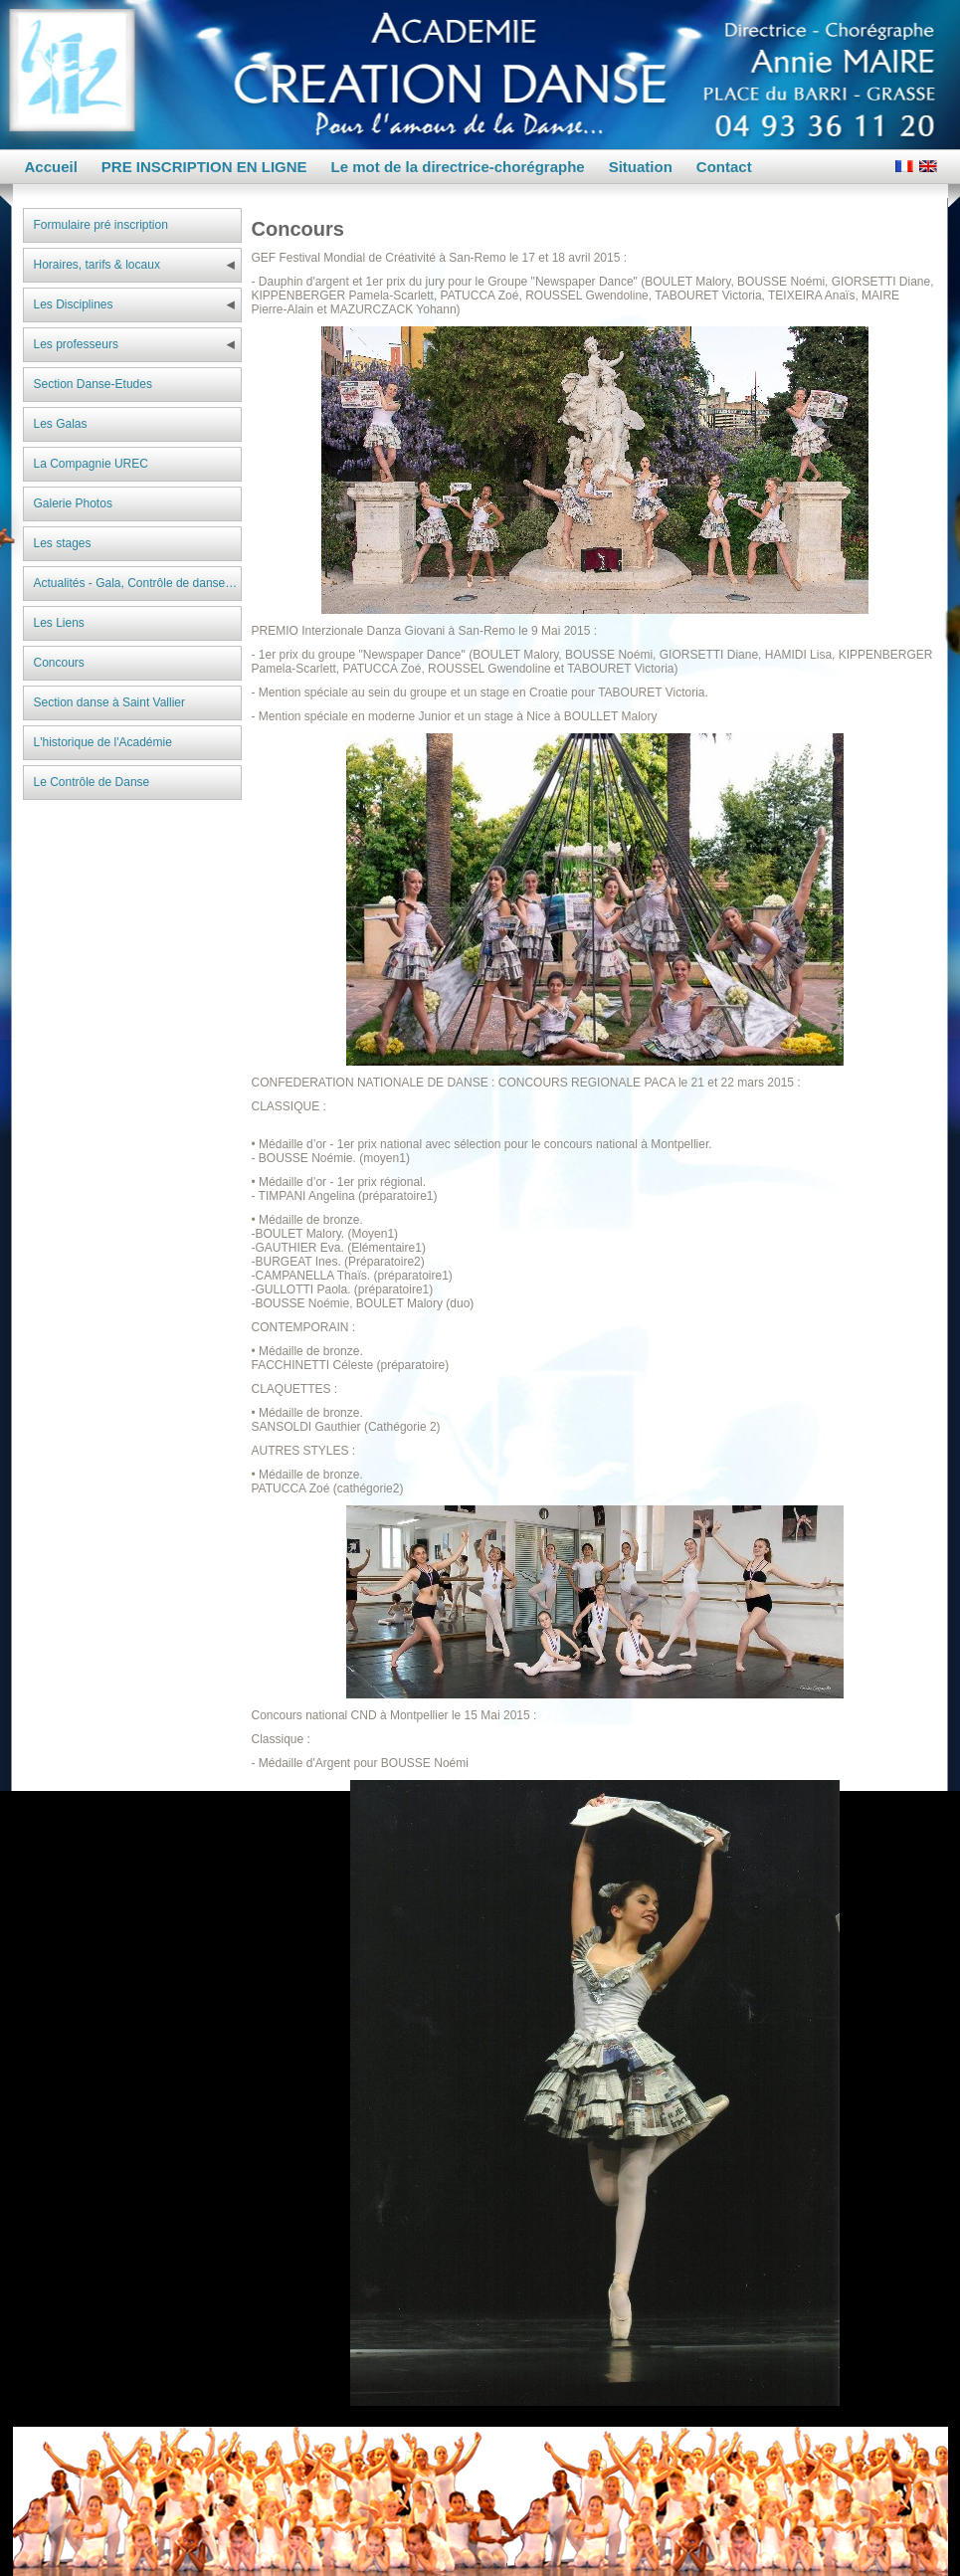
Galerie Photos (73, 503)
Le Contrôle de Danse (92, 782)
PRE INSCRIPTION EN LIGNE (204, 166)
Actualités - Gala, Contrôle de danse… (136, 583)
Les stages (63, 543)
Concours (59, 663)
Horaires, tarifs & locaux (97, 265)
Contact (724, 166)
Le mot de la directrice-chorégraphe (458, 166)
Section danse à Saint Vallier (110, 702)
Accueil (51, 166)
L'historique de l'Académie (103, 742)
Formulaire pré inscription (101, 225)
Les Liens (59, 623)
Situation (640, 166)
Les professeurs (76, 344)
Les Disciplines (73, 304)
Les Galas (61, 424)
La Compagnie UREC (91, 464)
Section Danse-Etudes (93, 384)
